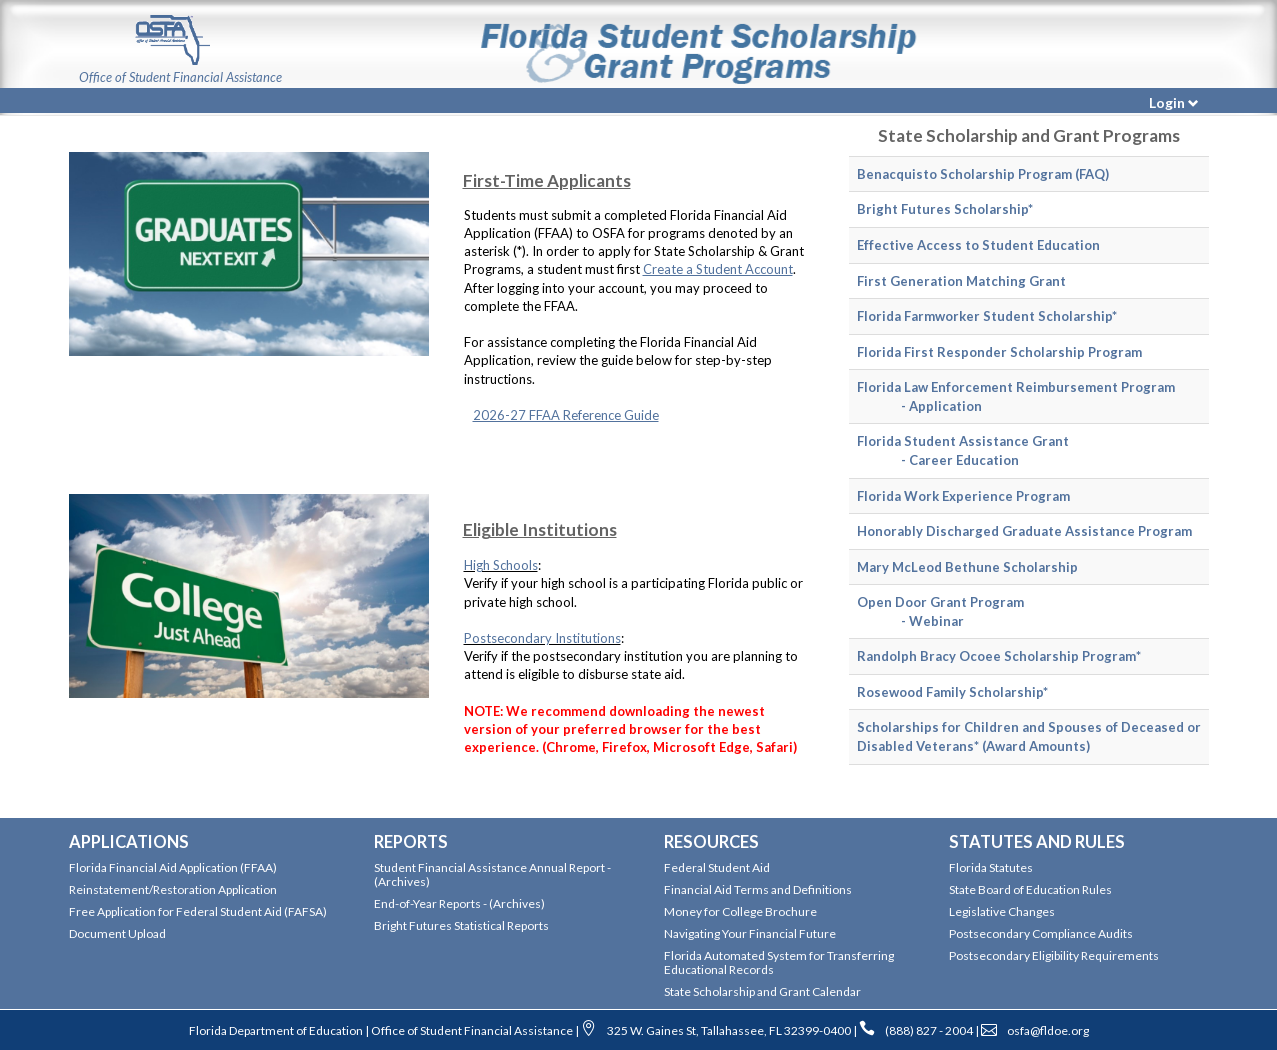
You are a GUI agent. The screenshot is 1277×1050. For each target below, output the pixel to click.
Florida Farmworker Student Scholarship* (987, 316)
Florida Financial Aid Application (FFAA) (173, 867)
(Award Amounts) (1036, 746)
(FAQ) (1092, 174)
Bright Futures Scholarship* (945, 209)
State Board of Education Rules (1030, 889)
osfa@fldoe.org (1048, 1030)
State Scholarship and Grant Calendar (762, 991)
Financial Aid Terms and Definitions (758, 889)
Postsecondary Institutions (542, 638)
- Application (929, 406)
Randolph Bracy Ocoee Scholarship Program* (999, 656)
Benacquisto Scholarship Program (964, 174)
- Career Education (948, 460)
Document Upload (117, 933)
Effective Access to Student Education (978, 245)
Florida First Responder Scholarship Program (999, 352)
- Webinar (920, 621)
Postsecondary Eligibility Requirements (1054, 955)
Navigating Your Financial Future (750, 933)
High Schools (501, 565)
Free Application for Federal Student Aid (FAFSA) (198, 911)
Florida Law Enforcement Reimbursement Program (1016, 387)
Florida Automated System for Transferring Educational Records (779, 962)
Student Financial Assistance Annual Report (490, 867)
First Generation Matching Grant (961, 281)
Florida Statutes (991, 867)
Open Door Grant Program (940, 602)
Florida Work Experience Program (963, 496)
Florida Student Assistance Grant (963, 441)
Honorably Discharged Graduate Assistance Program (1024, 531)
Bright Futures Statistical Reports (461, 925)
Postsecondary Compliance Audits (1041, 933)
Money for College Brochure (740, 911)
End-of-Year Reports (428, 903)
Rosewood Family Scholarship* (952, 692)
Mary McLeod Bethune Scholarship (967, 567)
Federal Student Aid (717, 867)
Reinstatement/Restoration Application (173, 889)
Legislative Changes (1002, 911)
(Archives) (402, 881)
